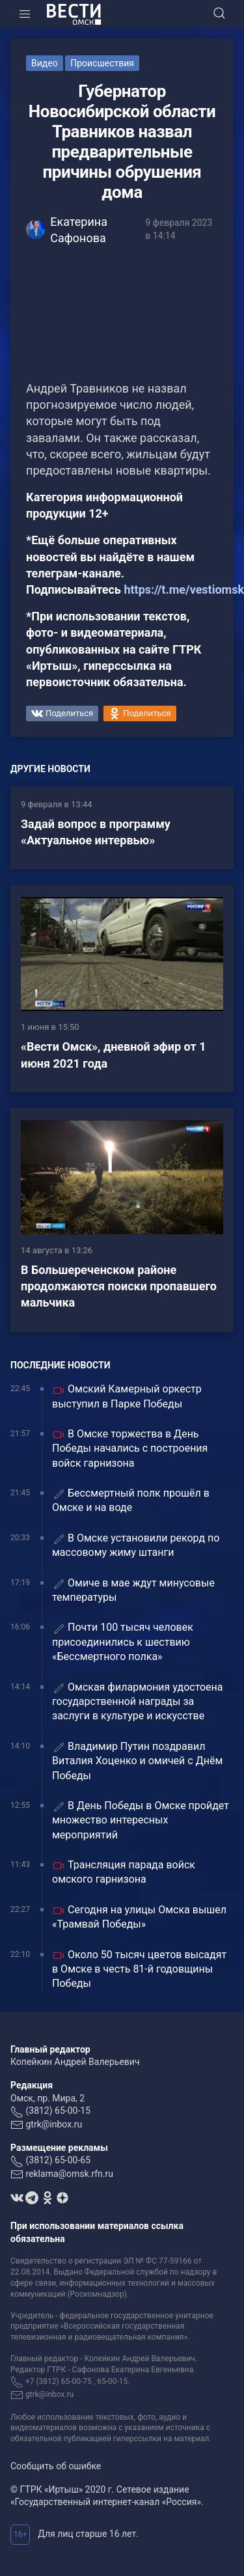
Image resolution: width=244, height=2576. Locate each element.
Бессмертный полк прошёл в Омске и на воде (131, 1500)
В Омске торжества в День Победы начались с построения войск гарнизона (130, 1448)
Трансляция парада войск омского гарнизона (123, 1872)
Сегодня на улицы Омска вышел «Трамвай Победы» (139, 1917)
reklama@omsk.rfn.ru (69, 2173)
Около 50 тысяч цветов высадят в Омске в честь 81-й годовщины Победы (139, 1969)
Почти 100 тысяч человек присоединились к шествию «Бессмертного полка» (122, 1642)
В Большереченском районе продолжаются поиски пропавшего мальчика (119, 1286)
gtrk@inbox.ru (53, 2124)
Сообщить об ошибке (55, 2466)
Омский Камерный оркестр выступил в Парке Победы (127, 1396)
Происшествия (102, 63)
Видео (44, 63)
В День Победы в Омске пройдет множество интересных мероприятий (140, 1820)
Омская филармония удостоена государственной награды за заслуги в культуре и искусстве (137, 1702)
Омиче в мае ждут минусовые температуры (133, 1590)
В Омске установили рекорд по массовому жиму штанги (135, 1545)
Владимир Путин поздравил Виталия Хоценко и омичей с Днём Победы (137, 1761)
